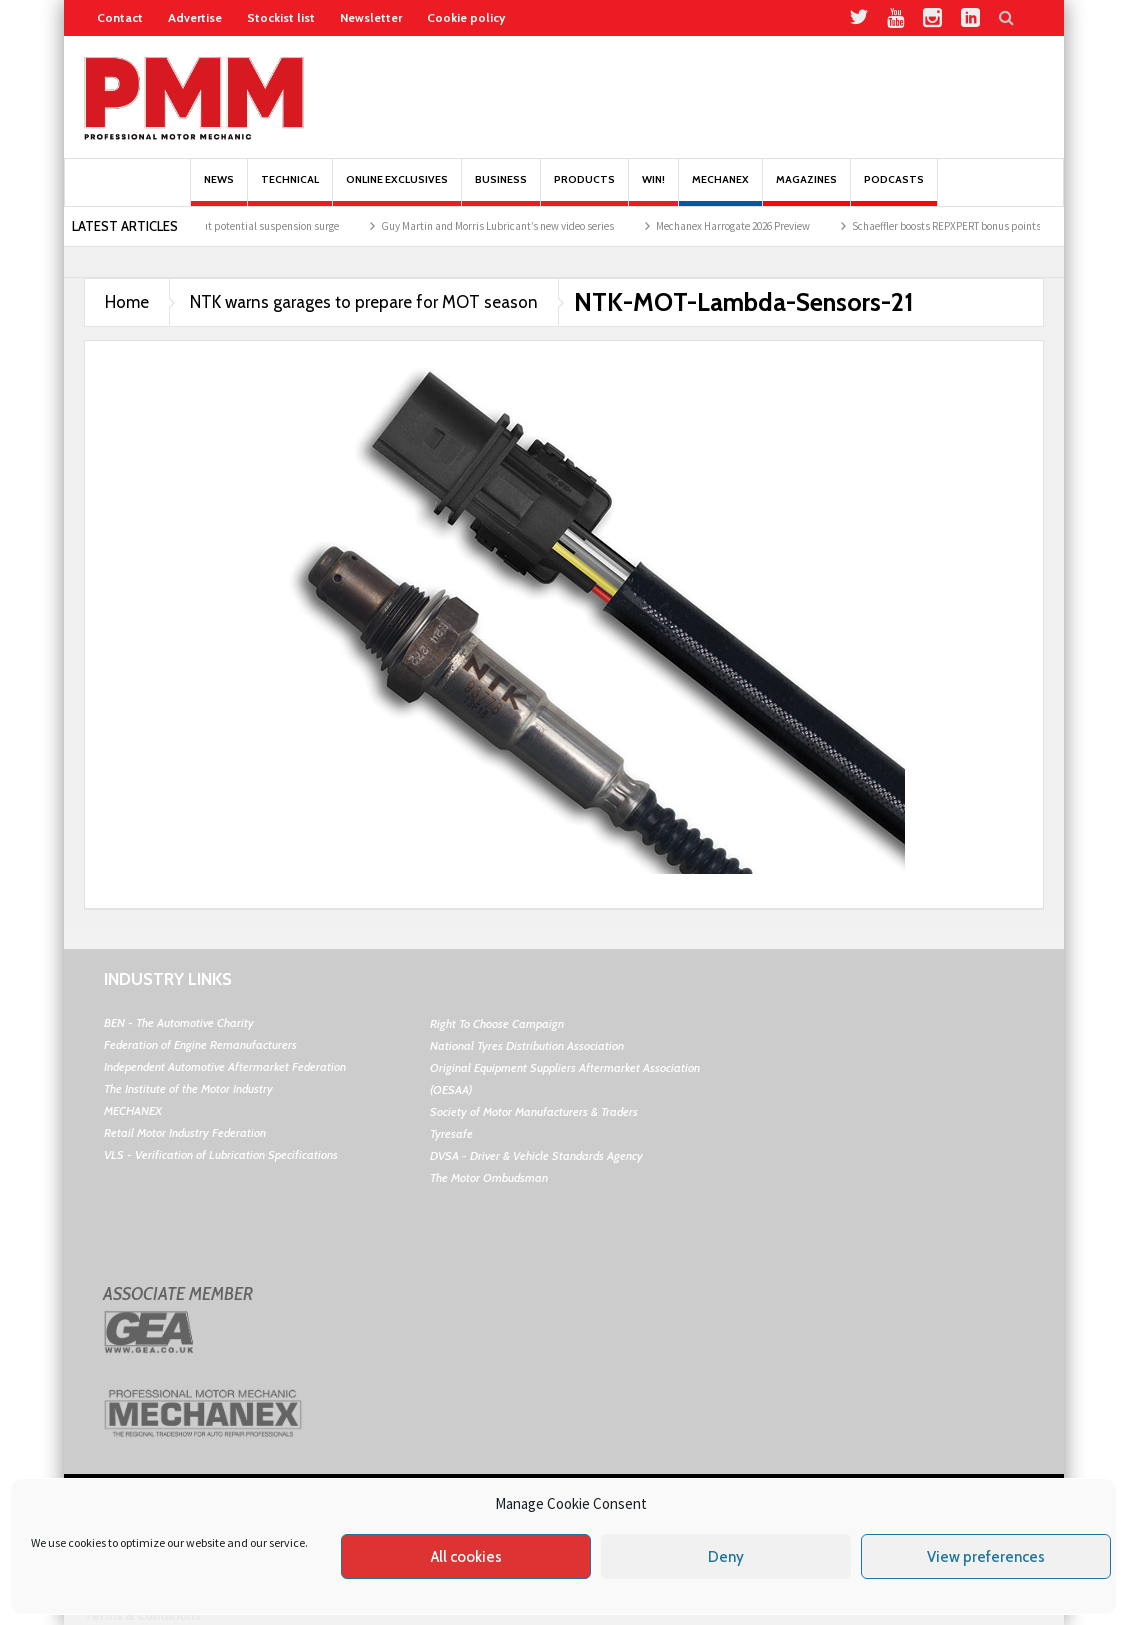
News (219, 189)
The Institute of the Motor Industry (188, 1088)
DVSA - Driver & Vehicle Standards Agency (536, 1155)
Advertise (195, 17)
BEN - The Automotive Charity (179, 1022)
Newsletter (371, 17)
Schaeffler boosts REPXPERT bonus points (957, 226)
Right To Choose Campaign (497, 1023)
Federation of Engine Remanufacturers (200, 1044)
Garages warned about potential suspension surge (234, 226)
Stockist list (281, 17)
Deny (726, 1557)
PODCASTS (894, 189)
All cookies (466, 1557)
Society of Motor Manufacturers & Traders (534, 1111)
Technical (290, 189)
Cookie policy (466, 17)
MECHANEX (133, 1110)
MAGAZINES (806, 189)
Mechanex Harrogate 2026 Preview (744, 226)
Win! (653, 189)
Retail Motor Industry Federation (185, 1132)
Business (501, 189)
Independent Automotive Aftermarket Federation (225, 1066)
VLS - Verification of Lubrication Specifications (221, 1154)
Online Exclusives (397, 189)
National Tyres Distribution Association (527, 1045)
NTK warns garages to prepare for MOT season (364, 302)
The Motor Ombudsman (489, 1177)
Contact (120, 17)
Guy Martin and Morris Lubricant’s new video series (508, 226)
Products (584, 189)
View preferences (986, 1557)
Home (127, 302)
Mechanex (720, 189)
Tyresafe (451, 1133)
